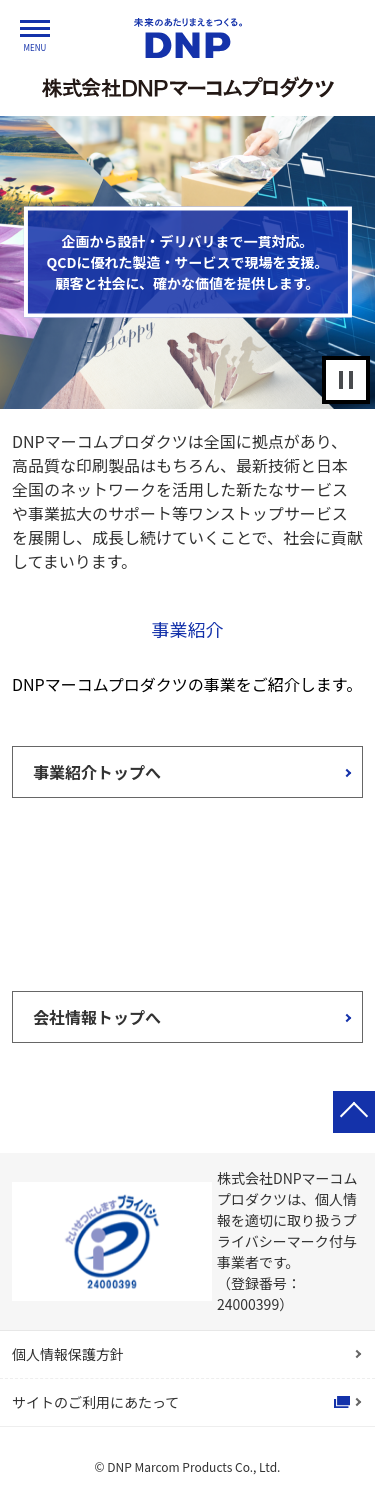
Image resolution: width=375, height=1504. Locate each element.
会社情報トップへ (97, 1017)
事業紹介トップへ (97, 772)
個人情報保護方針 (68, 1354)
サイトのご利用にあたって (95, 1402)
